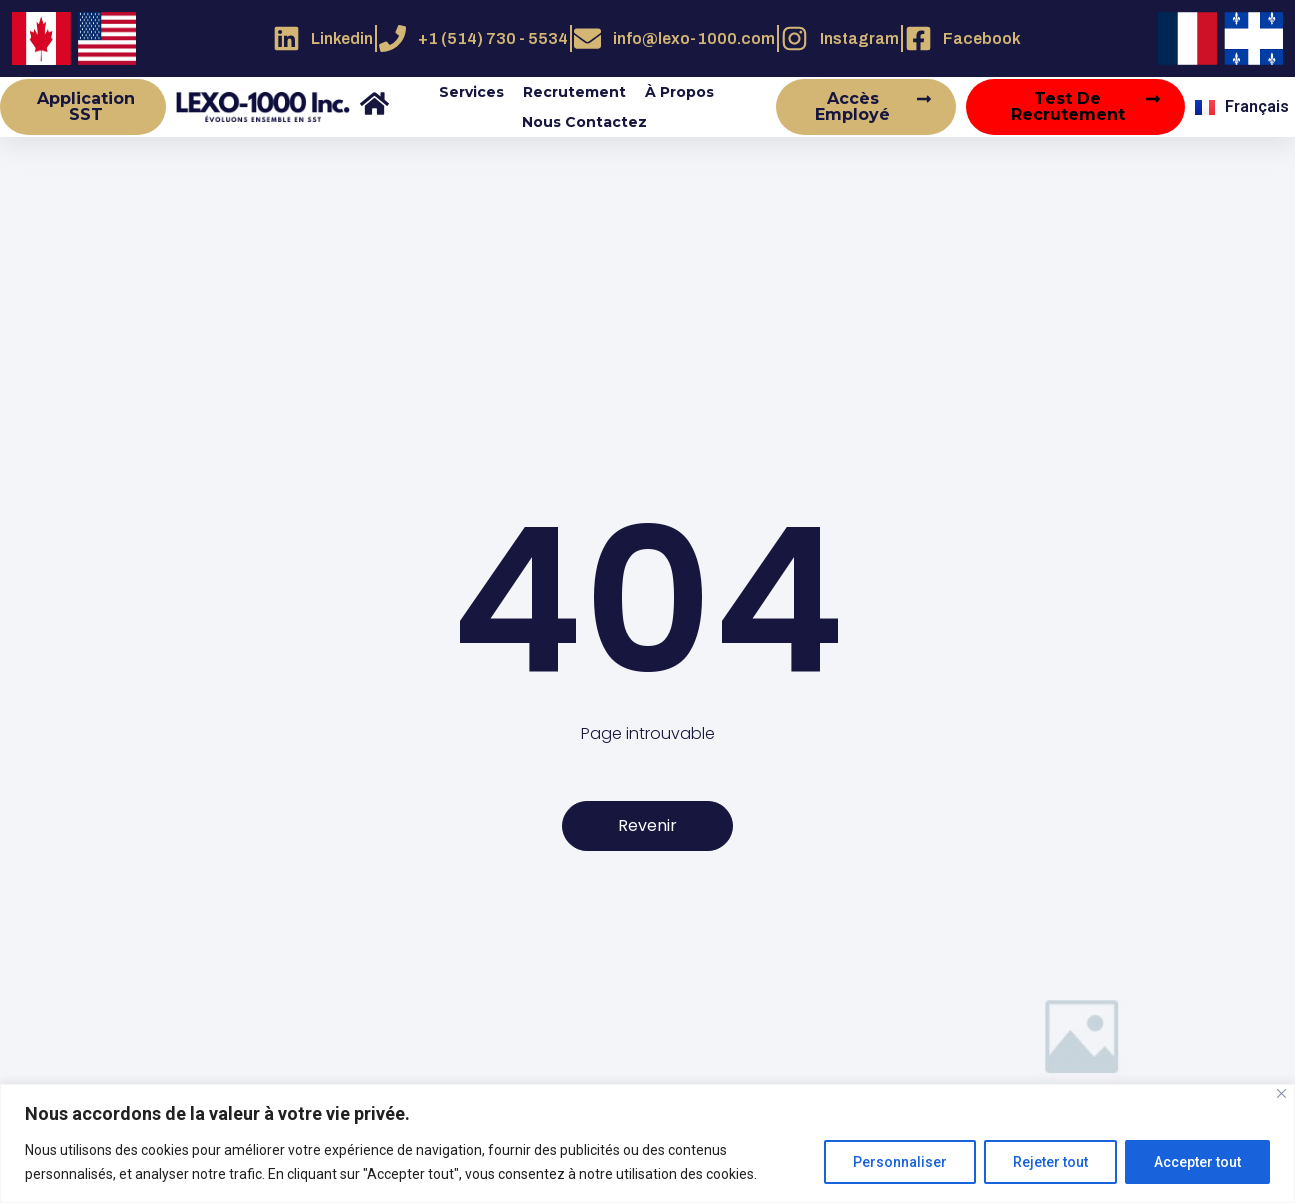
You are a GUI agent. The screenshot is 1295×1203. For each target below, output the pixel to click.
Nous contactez (584, 122)
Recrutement (574, 92)
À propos (679, 92)
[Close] (1281, 1093)
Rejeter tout (1050, 1162)
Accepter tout (1197, 1162)
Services (471, 92)
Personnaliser (900, 1162)
